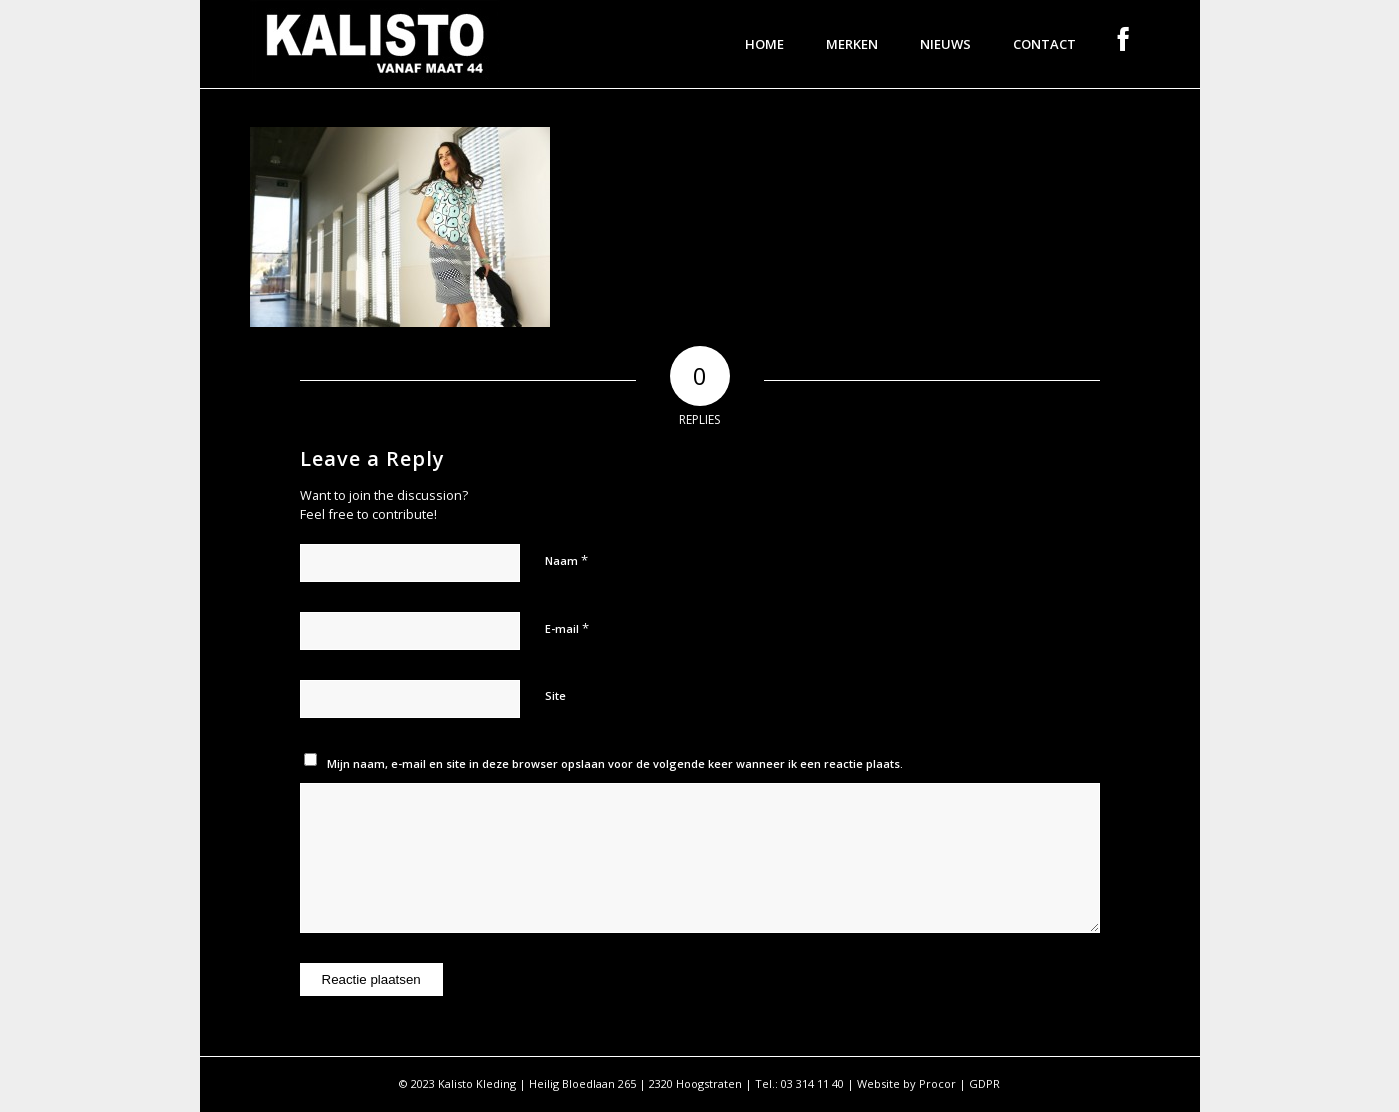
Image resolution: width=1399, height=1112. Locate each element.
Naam (566, 560)
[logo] (375, 44)
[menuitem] (764, 44)
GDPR (984, 1083)
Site (555, 695)
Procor (937, 1083)
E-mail (567, 628)
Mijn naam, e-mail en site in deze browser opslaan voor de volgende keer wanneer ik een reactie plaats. (615, 763)
